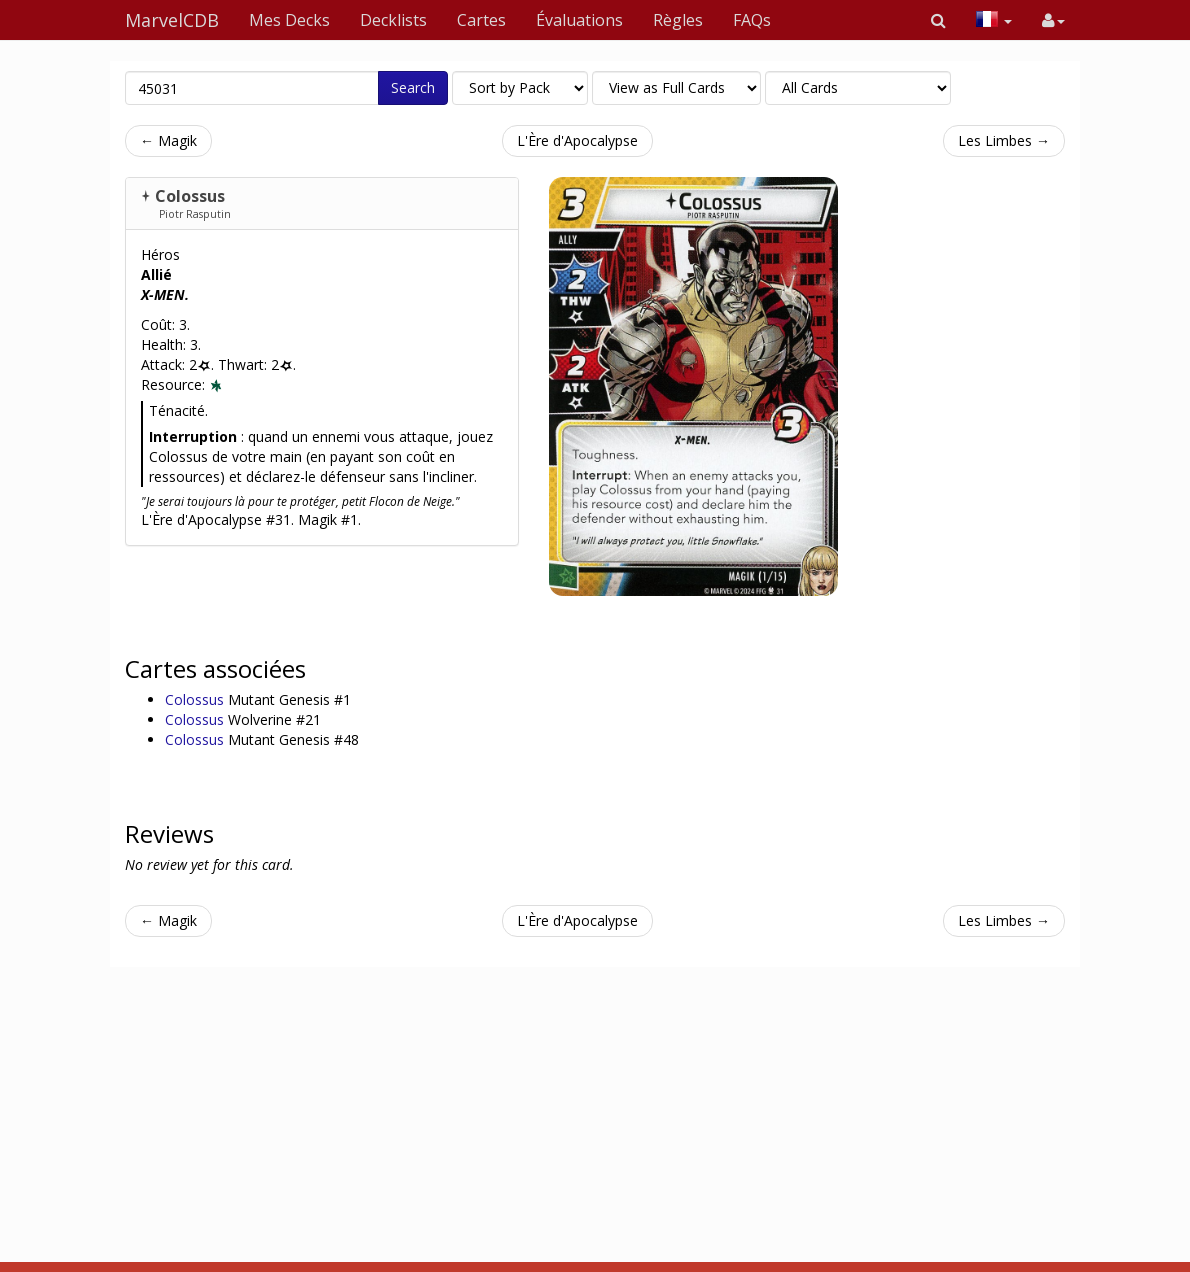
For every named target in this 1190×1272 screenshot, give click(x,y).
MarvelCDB (172, 20)
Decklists (393, 20)
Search (413, 87)
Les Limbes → (1004, 140)
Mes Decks (289, 20)
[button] (938, 20)
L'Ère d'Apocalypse (577, 140)
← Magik (168, 140)
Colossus (190, 196)
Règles (678, 20)
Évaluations (579, 20)
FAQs (752, 20)
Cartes (481, 20)
